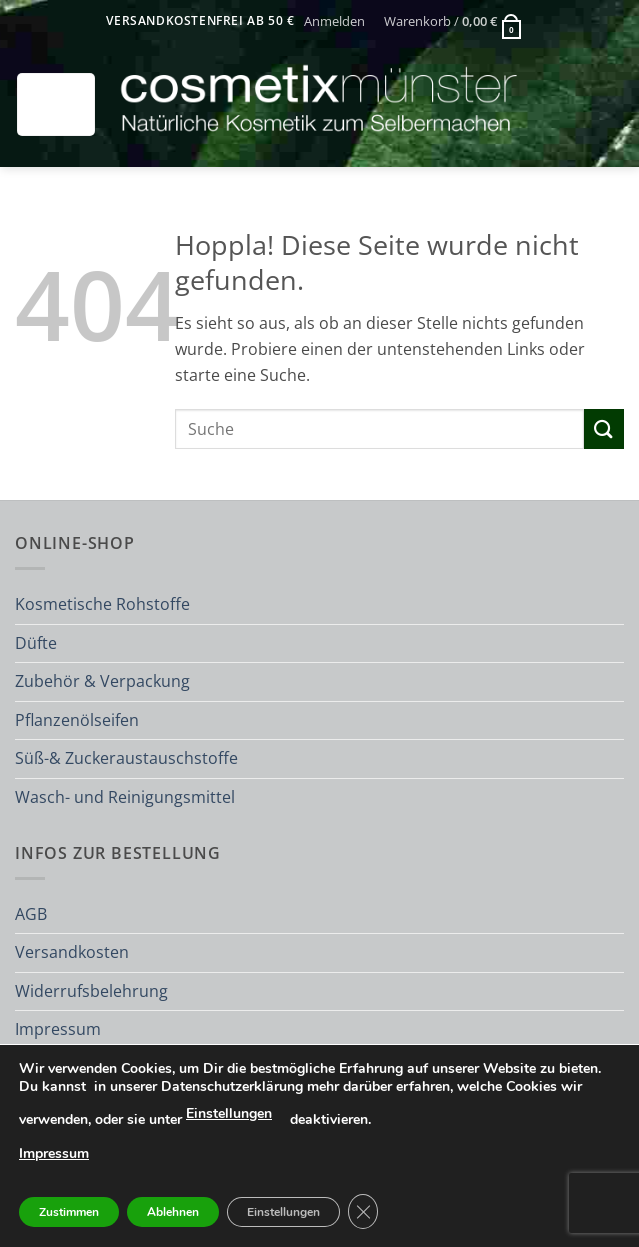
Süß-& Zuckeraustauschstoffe (126, 758)
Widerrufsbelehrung (91, 991)
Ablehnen (173, 1212)
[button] (334, 21)
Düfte (36, 643)
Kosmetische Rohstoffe (102, 604)
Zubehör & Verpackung (102, 681)
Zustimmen (69, 1212)
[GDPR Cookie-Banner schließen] (363, 1211)
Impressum (58, 1029)
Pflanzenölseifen (77, 720)
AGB (31, 914)
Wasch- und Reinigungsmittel (125, 797)
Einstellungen (229, 1113)
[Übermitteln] (604, 428)
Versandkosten (72, 952)
